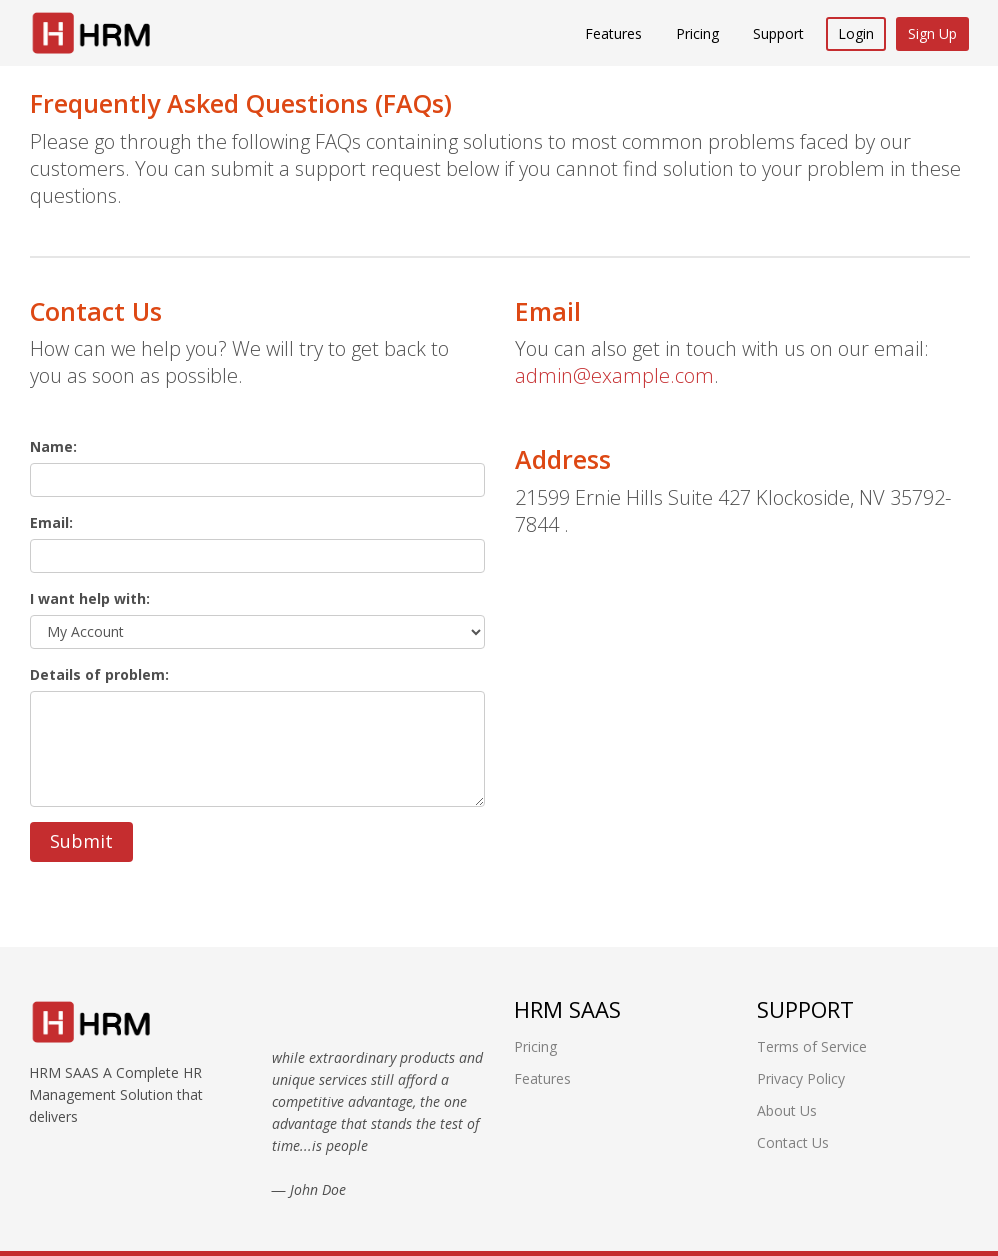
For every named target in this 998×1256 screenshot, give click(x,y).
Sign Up (932, 33)
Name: (53, 446)
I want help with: (90, 598)
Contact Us (793, 1142)
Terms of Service (812, 1046)
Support (778, 33)
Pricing (697, 33)
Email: (51, 522)
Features (613, 33)
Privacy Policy (801, 1078)
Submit (81, 841)
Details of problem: (99, 674)
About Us (787, 1110)
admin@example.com (614, 375)
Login (856, 33)
